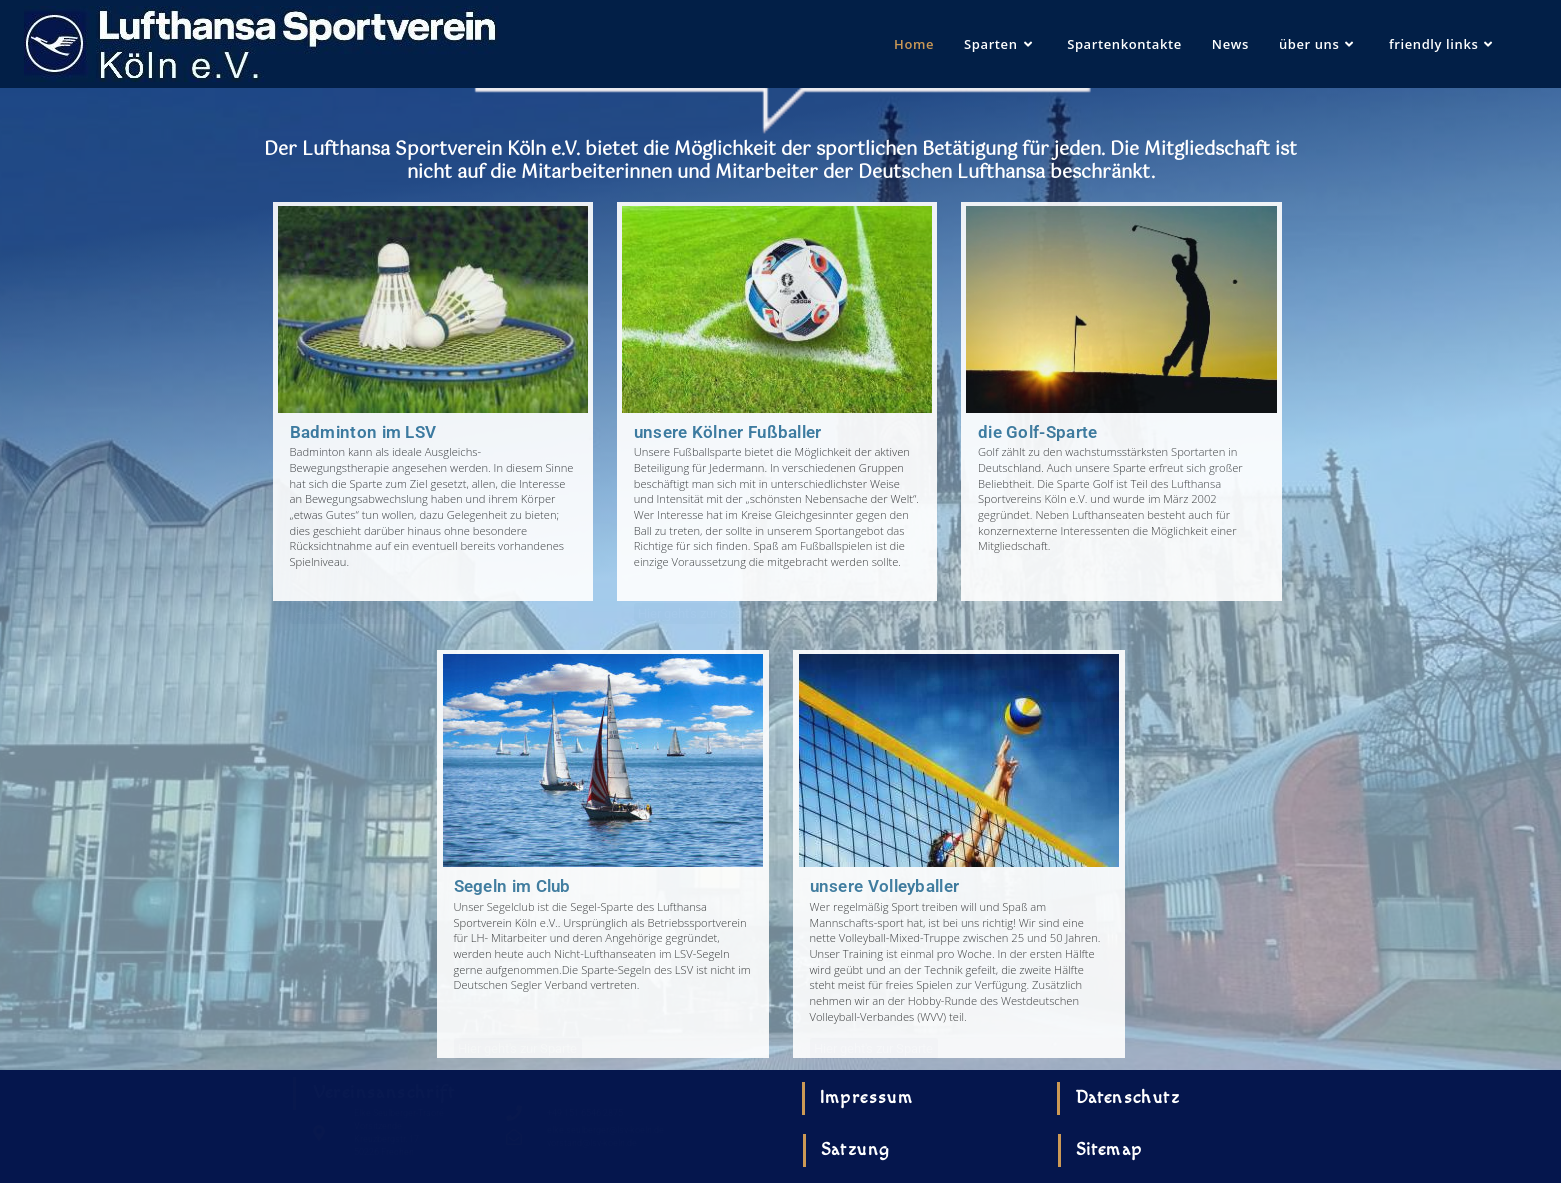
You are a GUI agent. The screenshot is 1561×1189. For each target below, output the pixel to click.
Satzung (856, 1149)
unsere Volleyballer (885, 886)
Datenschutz (1127, 1097)
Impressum (867, 1097)
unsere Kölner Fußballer (728, 432)
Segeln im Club (512, 886)
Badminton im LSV (363, 432)
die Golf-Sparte (1038, 432)
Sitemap (1109, 1149)
